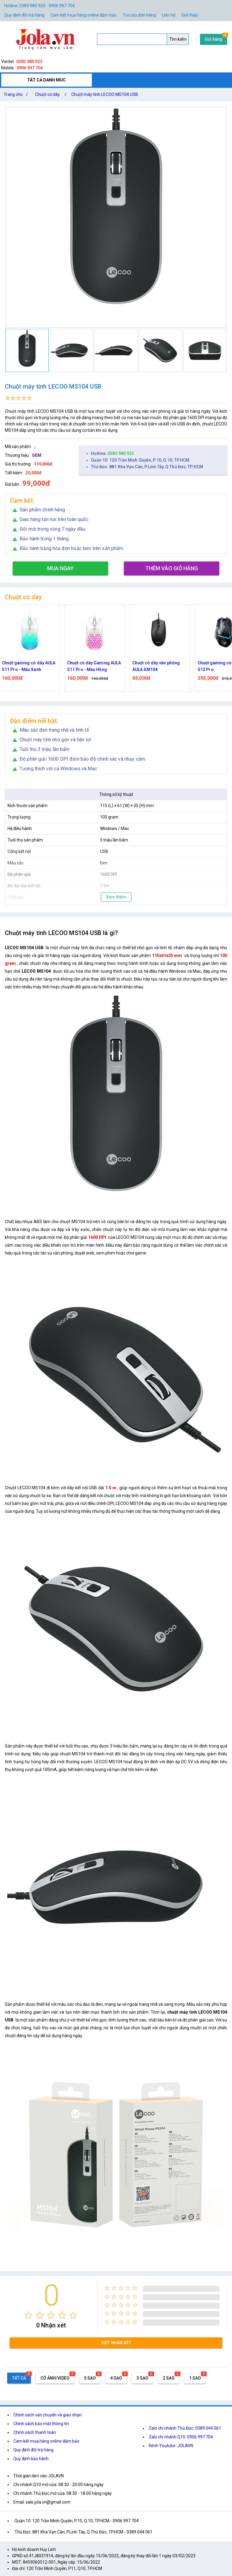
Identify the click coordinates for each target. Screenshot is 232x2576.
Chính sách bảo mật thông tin (41, 2423)
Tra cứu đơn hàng (139, 15)
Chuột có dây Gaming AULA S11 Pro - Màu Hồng (97, 666)
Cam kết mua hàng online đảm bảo (83, 15)
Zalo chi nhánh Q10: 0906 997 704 (181, 2436)
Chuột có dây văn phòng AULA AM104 (159, 666)
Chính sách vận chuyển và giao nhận (47, 2414)
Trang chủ (17, 94)
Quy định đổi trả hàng (24, 15)
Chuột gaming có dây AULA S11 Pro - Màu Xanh (32, 666)
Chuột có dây (47, 94)
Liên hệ (168, 15)
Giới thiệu (189, 15)
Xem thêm (116, 897)
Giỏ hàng (213, 39)
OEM (36, 455)
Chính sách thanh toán (34, 2432)
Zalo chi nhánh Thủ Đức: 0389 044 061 (185, 2428)
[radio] (28, 2315)
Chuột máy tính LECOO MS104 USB (104, 94)
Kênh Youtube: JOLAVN (171, 2445)
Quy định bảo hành (31, 2458)
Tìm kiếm (178, 39)
